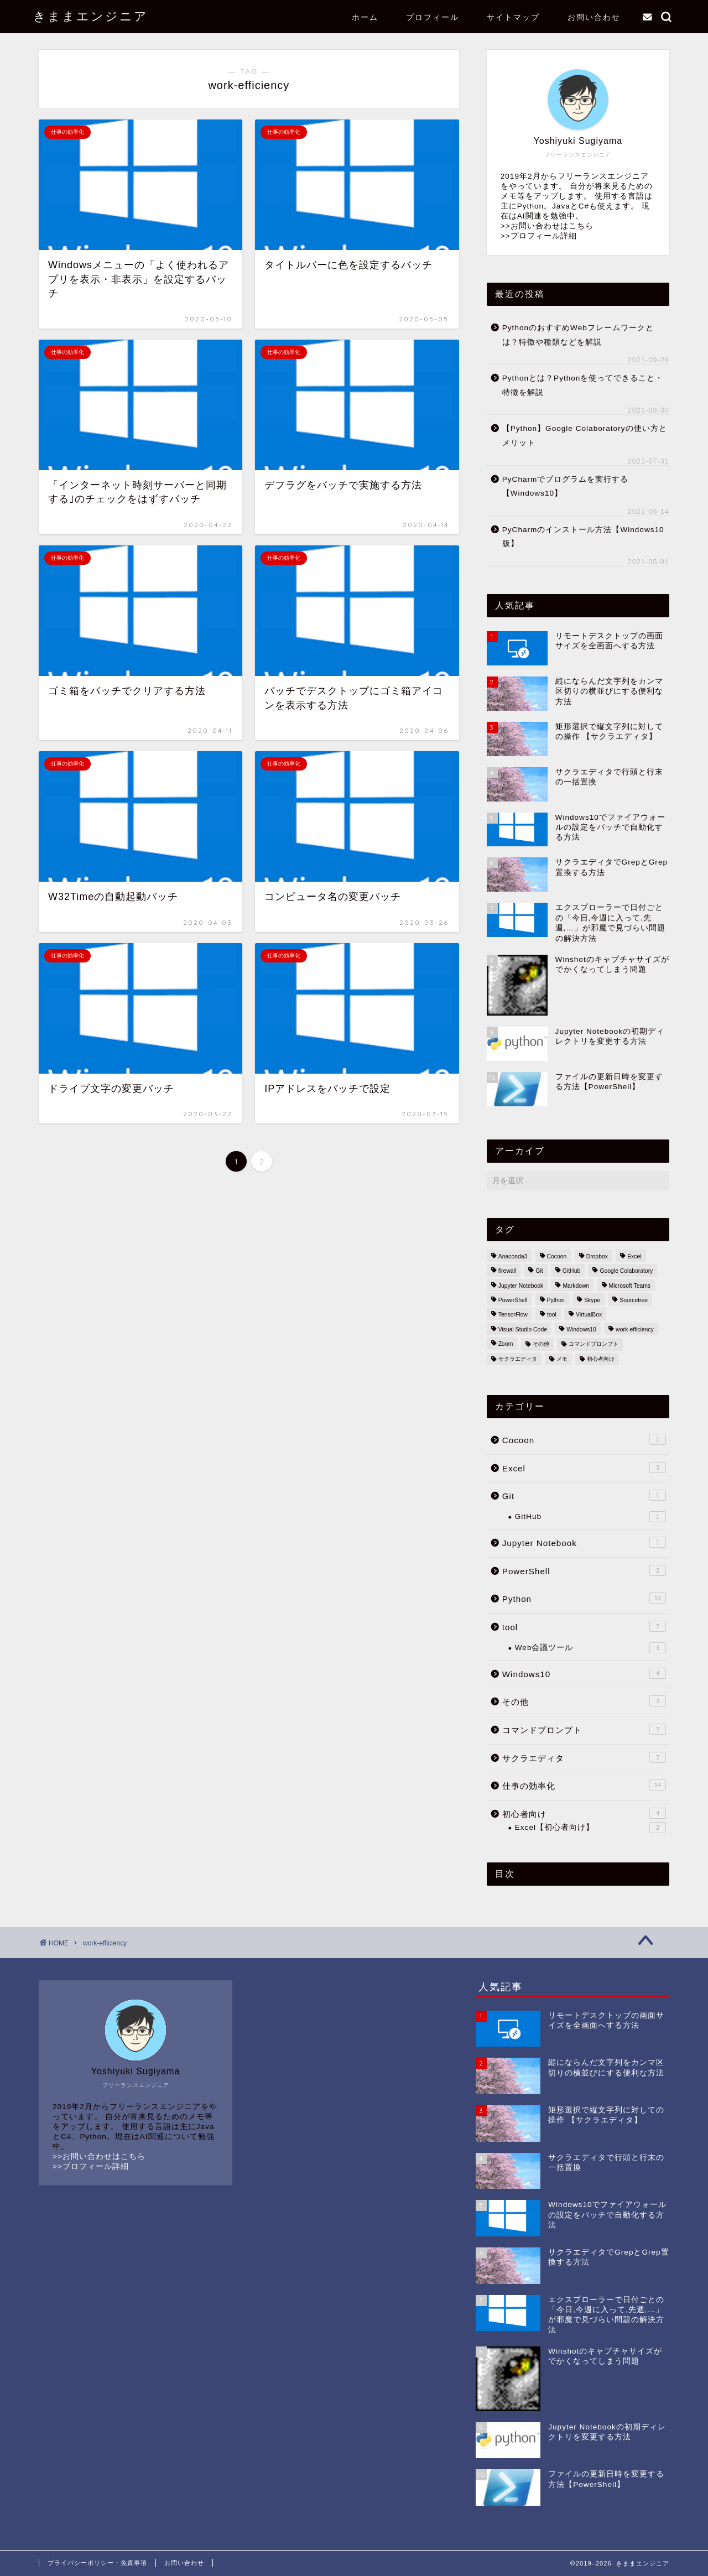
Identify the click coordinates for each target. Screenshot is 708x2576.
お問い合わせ (594, 17)
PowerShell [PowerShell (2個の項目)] (513, 1300)
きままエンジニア (90, 15)
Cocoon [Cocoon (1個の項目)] (557, 1256)
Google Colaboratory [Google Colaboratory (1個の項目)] (626, 1271)
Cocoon (584, 1439)
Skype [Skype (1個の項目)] (592, 1300)
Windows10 (584, 1673)
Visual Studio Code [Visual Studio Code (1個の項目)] (522, 1329)
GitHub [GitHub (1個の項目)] (571, 1271)
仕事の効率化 (584, 1785)
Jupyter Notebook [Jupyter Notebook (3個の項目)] (520, 1286)
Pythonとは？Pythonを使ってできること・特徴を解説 (583, 385)
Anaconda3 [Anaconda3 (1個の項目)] (513, 1256)
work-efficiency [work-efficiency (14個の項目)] (635, 1329)
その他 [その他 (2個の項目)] (541, 1344)
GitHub (590, 1516)
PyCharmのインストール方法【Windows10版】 (583, 536)
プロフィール (432, 17)
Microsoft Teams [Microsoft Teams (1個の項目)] (629, 1286)
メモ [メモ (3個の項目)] (562, 1359)
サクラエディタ (584, 1757)
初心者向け (584, 1813)
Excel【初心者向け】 (590, 1827)
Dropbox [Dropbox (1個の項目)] (597, 1256)
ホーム (365, 17)
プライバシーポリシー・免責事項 (97, 2562)
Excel (584, 1467)
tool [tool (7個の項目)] (551, 1315)
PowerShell (584, 1570)
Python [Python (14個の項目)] (556, 1300)
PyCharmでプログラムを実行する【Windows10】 (565, 486)
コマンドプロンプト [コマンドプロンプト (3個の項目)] (593, 1344)
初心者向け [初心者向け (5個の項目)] (601, 1359)
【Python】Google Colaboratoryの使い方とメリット (584, 435)
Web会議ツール (590, 1647)
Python (584, 1598)
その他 (584, 1700)
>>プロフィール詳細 (539, 236)
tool (584, 1626)
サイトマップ (513, 17)
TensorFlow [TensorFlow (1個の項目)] (513, 1315)
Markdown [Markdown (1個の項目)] (576, 1286)
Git (584, 1495)
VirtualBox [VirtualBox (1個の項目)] (589, 1315)
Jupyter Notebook (584, 1542)
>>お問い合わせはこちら (547, 226)
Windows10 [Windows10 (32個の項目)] (581, 1329)
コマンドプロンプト (584, 1729)
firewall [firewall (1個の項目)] (507, 1271)
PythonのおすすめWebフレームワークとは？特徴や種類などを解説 (578, 335)
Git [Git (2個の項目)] (539, 1271)
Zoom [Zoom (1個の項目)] (505, 1344)
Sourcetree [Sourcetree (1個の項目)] (634, 1300)
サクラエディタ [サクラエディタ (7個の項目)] (517, 1359)
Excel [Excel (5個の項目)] (634, 1256)
